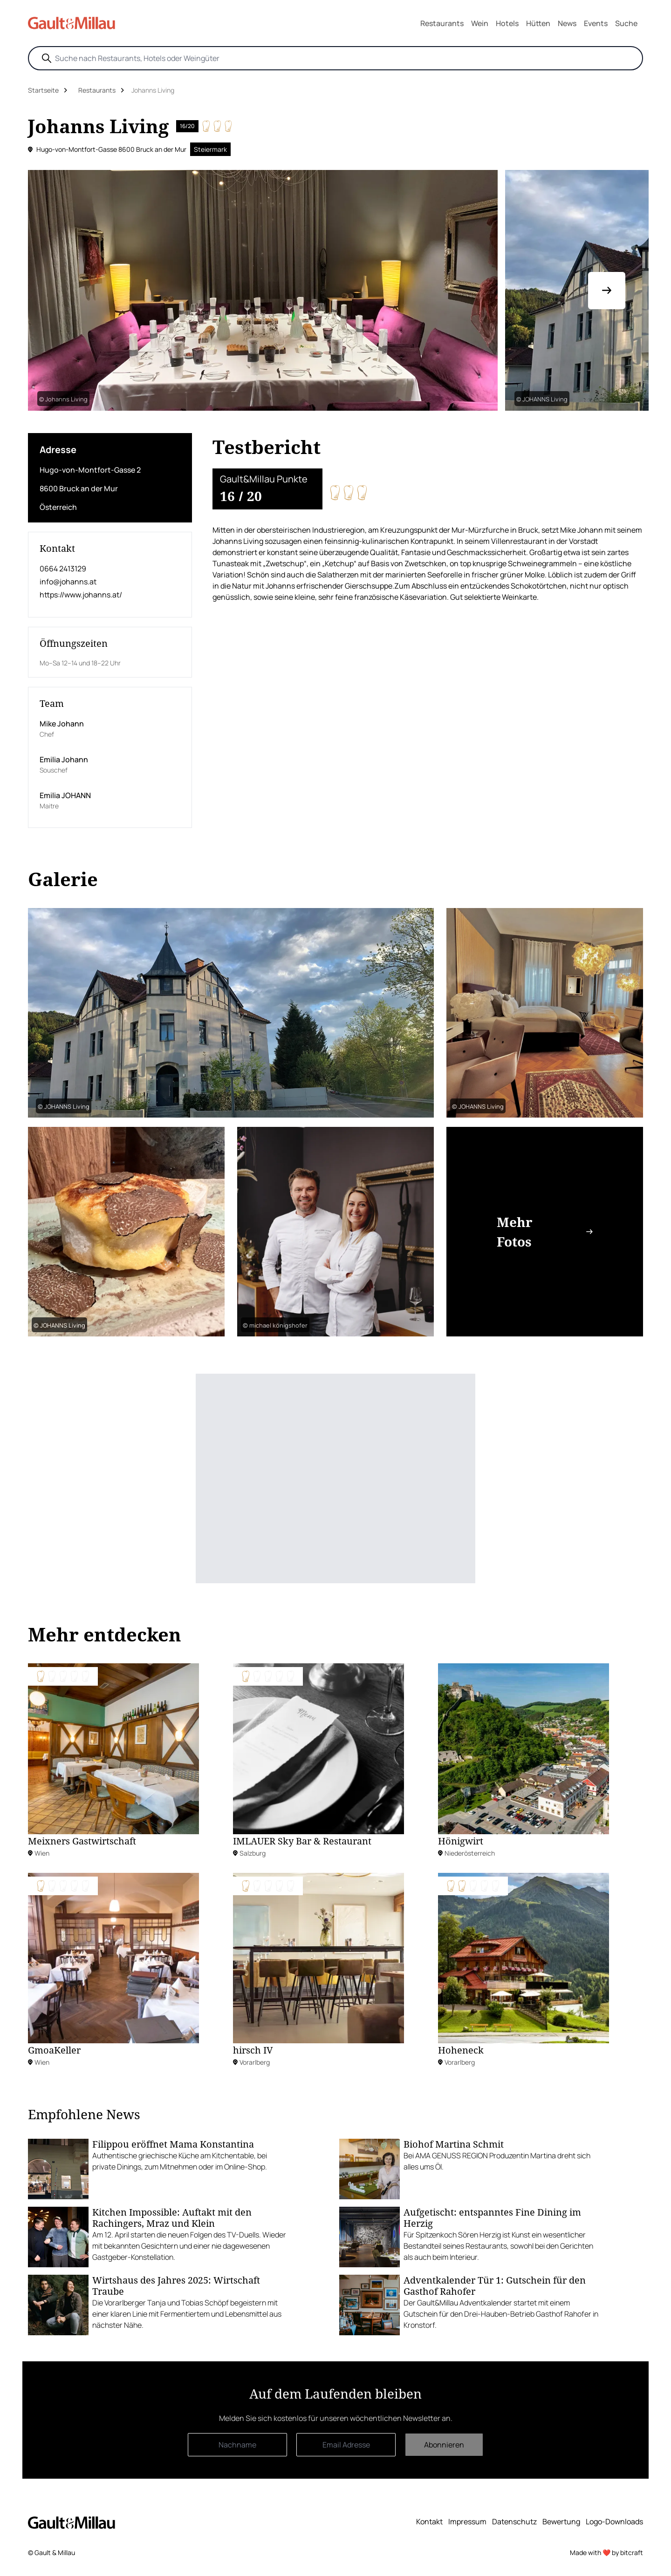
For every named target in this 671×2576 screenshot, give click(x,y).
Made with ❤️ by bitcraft (606, 2552)
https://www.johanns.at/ (81, 595)
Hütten (538, 23)
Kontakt (429, 2521)
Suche (626, 23)
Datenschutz (514, 2521)
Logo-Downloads (614, 2521)
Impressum (467, 2521)
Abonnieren (444, 2445)
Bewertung (561, 2521)
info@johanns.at (68, 581)
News (567, 23)
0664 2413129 (63, 568)
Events (596, 23)
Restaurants (442, 23)
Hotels (507, 23)
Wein (479, 23)
